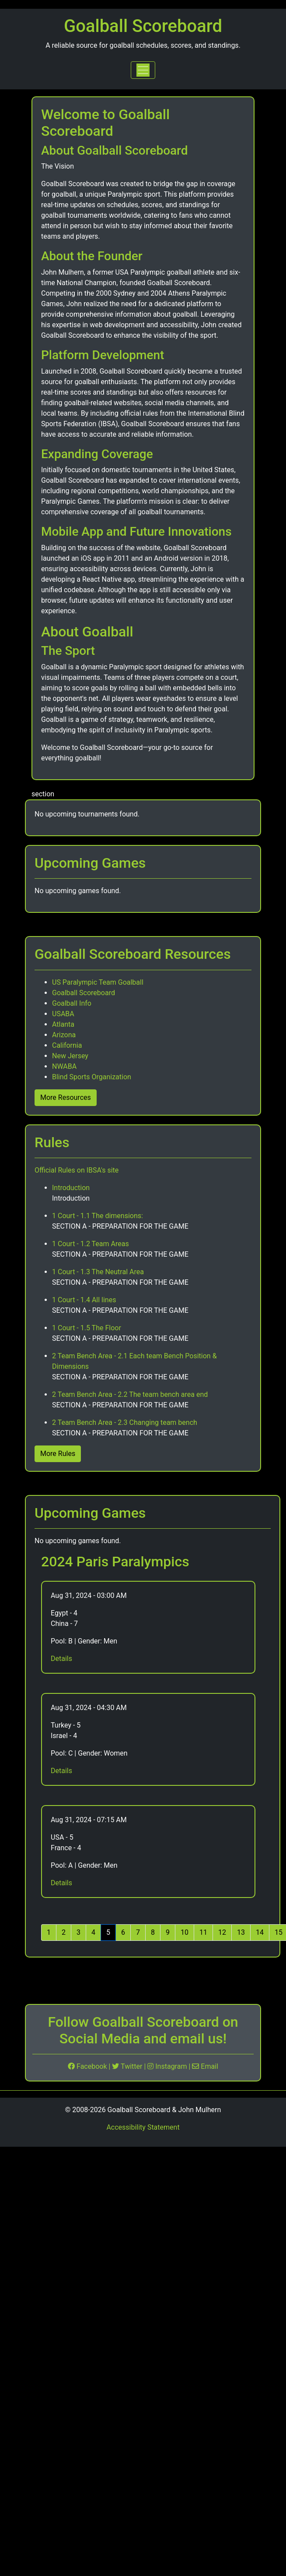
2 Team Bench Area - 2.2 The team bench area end (130, 1394)
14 (260, 1932)
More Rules (57, 1453)
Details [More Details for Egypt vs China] (61, 1658)
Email (205, 2066)
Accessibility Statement (142, 2127)
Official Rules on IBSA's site (77, 1170)
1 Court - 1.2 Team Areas (90, 1244)
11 (203, 1932)
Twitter (128, 2066)
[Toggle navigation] (143, 70)
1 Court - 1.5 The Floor (86, 1328)
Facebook (88, 2066)
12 (222, 1932)
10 (184, 1932)
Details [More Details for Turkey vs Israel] (61, 1771)
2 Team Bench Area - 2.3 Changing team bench (124, 1422)
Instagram (167, 2066)
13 (241, 1932)
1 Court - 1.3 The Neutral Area (98, 1272)
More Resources (65, 1097)
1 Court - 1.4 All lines (84, 1300)
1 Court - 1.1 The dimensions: (97, 1216)
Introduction (71, 1188)
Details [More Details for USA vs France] (61, 1883)
